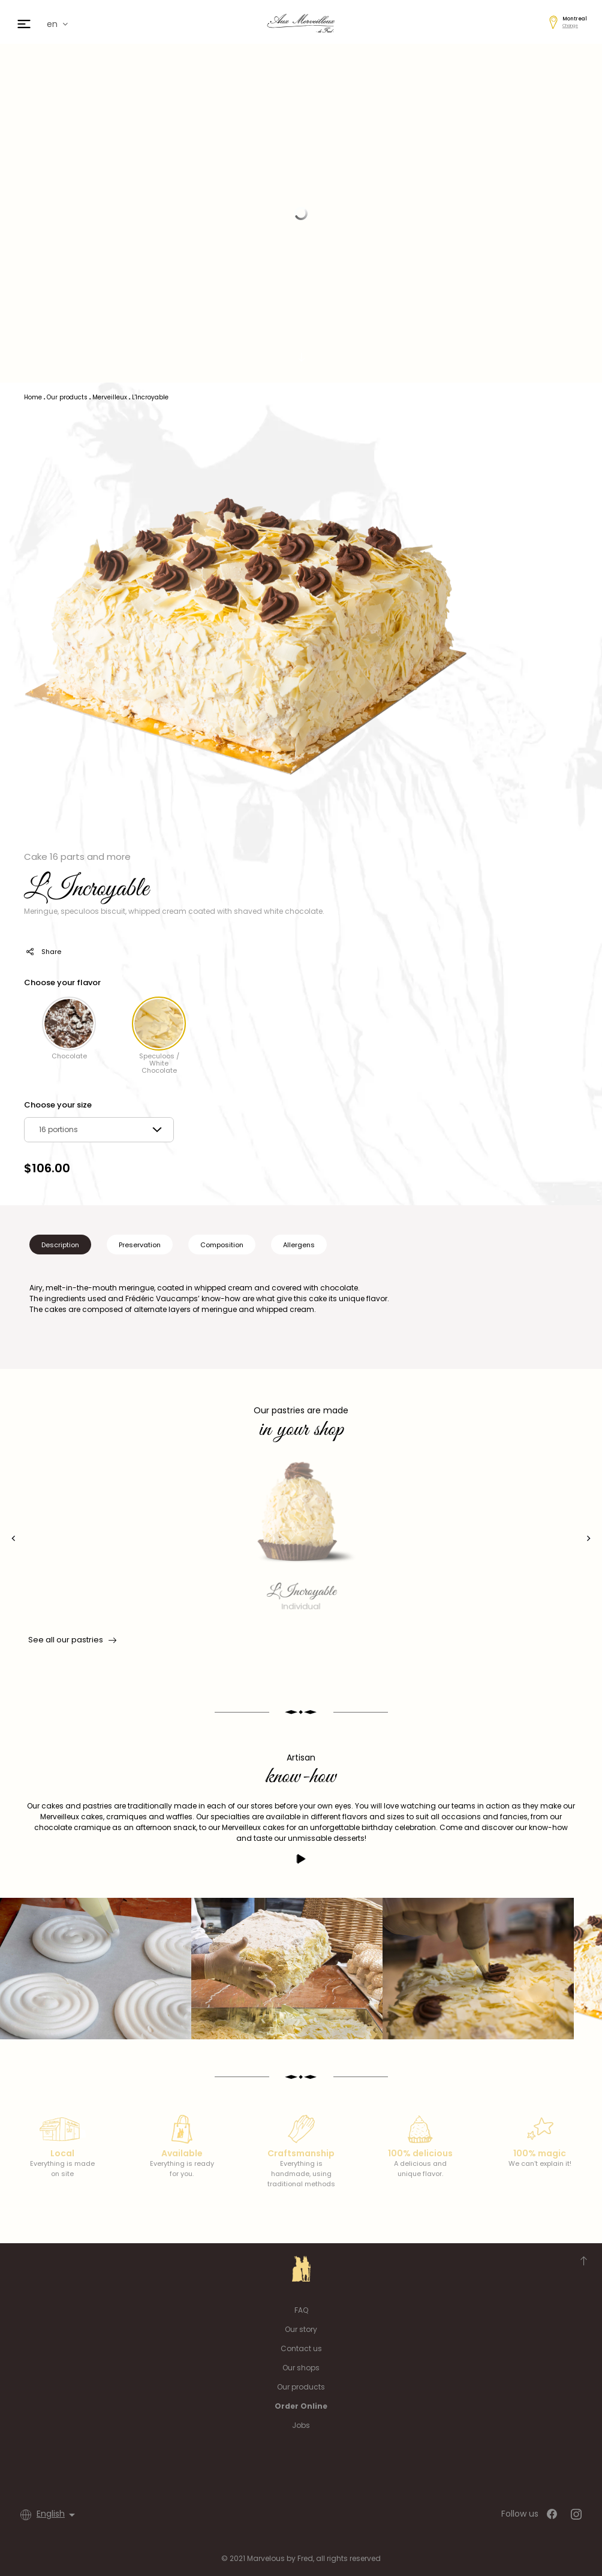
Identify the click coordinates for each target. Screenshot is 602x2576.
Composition (221, 1245)
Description (60, 1245)
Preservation (140, 1245)
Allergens (299, 1245)
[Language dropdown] (58, 2515)
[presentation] (13, 1538)
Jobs (301, 2425)
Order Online (301, 2406)
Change (570, 25)
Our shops (301, 2368)
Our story (301, 2329)
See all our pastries (71, 1640)
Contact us (301, 2348)
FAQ (301, 2310)
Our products (301, 2387)
